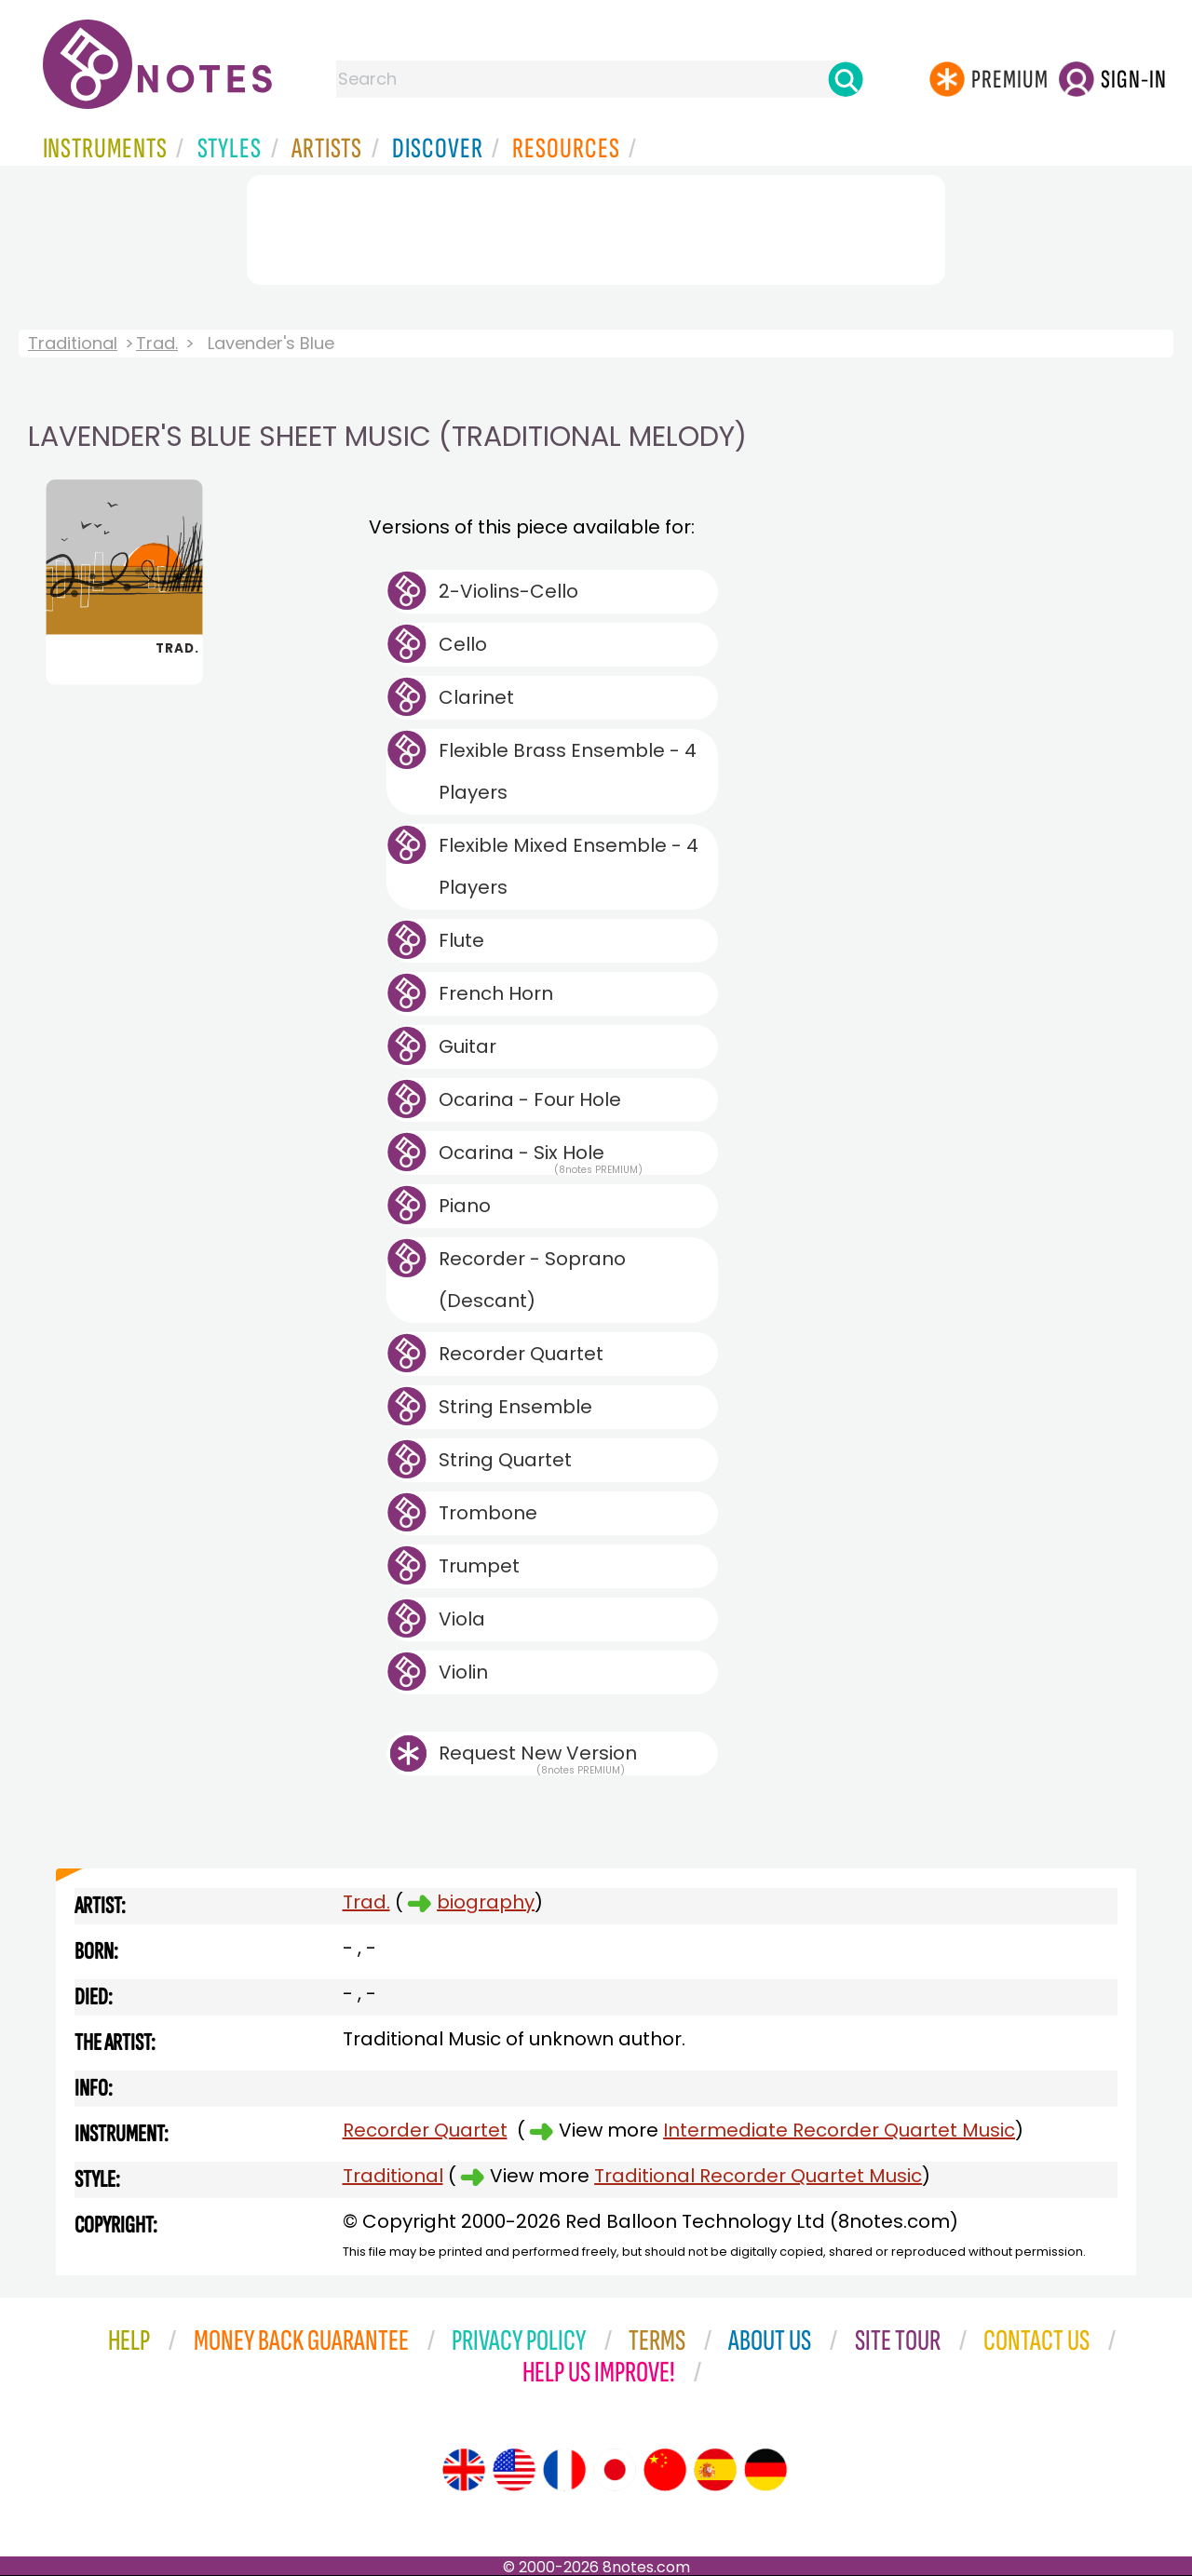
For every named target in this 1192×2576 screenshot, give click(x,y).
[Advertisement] (596, 226)
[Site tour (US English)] (514, 2470)
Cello (463, 644)
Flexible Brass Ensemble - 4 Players (568, 771)
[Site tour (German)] (765, 2470)
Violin (463, 1672)
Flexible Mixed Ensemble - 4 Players (568, 866)
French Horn (496, 993)
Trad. (157, 343)
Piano (465, 1206)
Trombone (488, 1513)
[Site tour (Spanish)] (715, 2470)
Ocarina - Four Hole (530, 1099)
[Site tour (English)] (463, 2470)
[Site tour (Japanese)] (614, 2470)
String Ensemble (515, 1407)
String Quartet (505, 1460)
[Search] (845, 79)
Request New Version (538, 1753)
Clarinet (476, 697)
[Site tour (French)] (564, 2470)
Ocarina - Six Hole (541, 1157)
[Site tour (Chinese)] (665, 2470)
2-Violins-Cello (508, 591)
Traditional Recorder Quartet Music (758, 2176)
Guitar (467, 1046)
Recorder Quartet (521, 1354)
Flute (461, 940)
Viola (462, 1619)
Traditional (72, 343)
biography (486, 1902)
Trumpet (479, 1566)
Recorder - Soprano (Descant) (532, 1280)
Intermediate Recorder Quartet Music (839, 2130)
